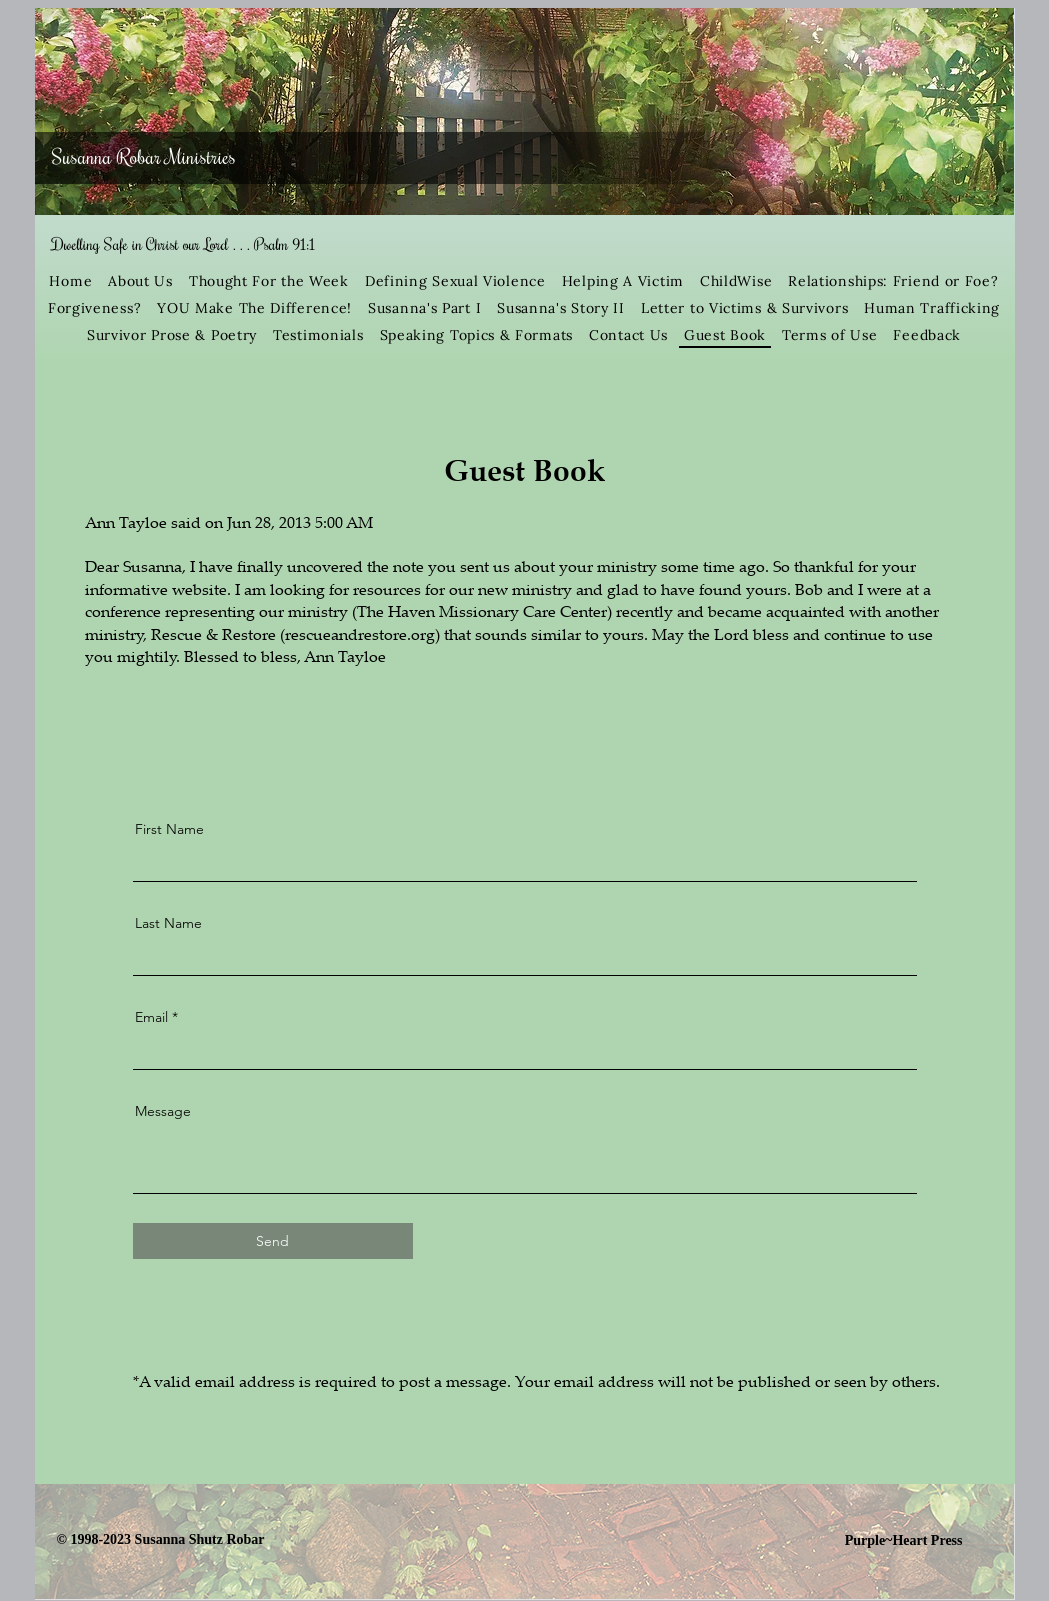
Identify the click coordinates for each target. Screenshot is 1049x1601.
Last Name (168, 923)
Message (163, 1111)
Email (151, 1017)
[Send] (273, 1241)
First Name (169, 829)
